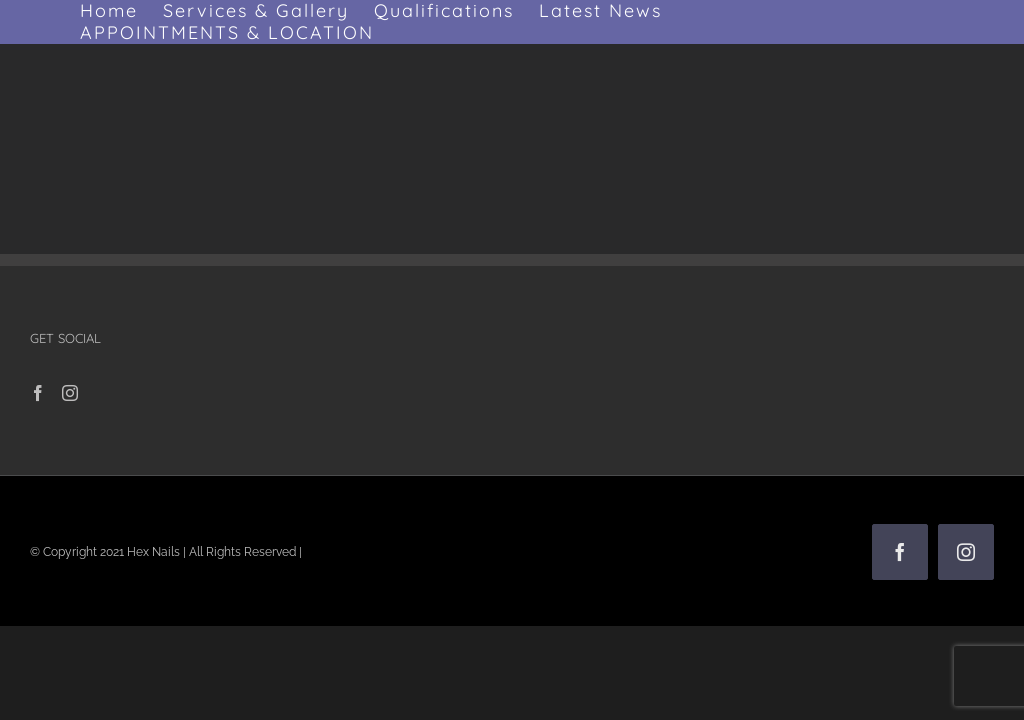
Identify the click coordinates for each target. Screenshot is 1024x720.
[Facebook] (38, 393)
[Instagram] (70, 393)
